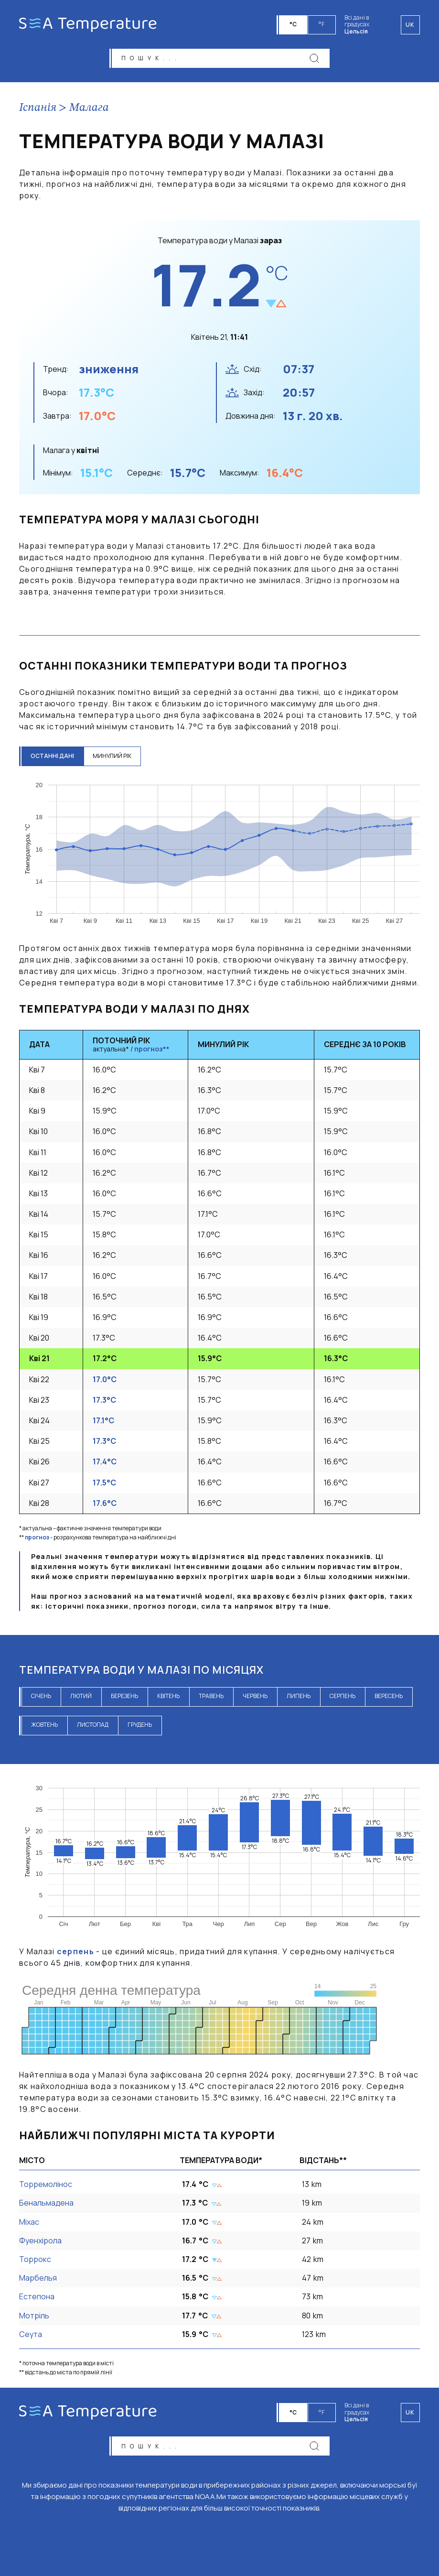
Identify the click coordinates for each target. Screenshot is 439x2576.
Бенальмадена (46, 2203)
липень (299, 1697)
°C (293, 24)
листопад (92, 1725)
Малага (89, 108)
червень (255, 1697)
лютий (81, 1697)
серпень (342, 1697)
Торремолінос (45, 2185)
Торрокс (35, 2259)
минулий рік (113, 757)
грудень (140, 1725)
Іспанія (37, 108)
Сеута (30, 2334)
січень (41, 1697)
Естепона (36, 2297)
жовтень (44, 1725)
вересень (389, 1697)
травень (211, 1697)
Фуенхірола (40, 2241)
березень (124, 1697)
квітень (168, 1697)
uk (410, 2412)
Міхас (29, 2222)
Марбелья (38, 2278)
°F (322, 24)
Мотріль (34, 2316)
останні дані (53, 757)
